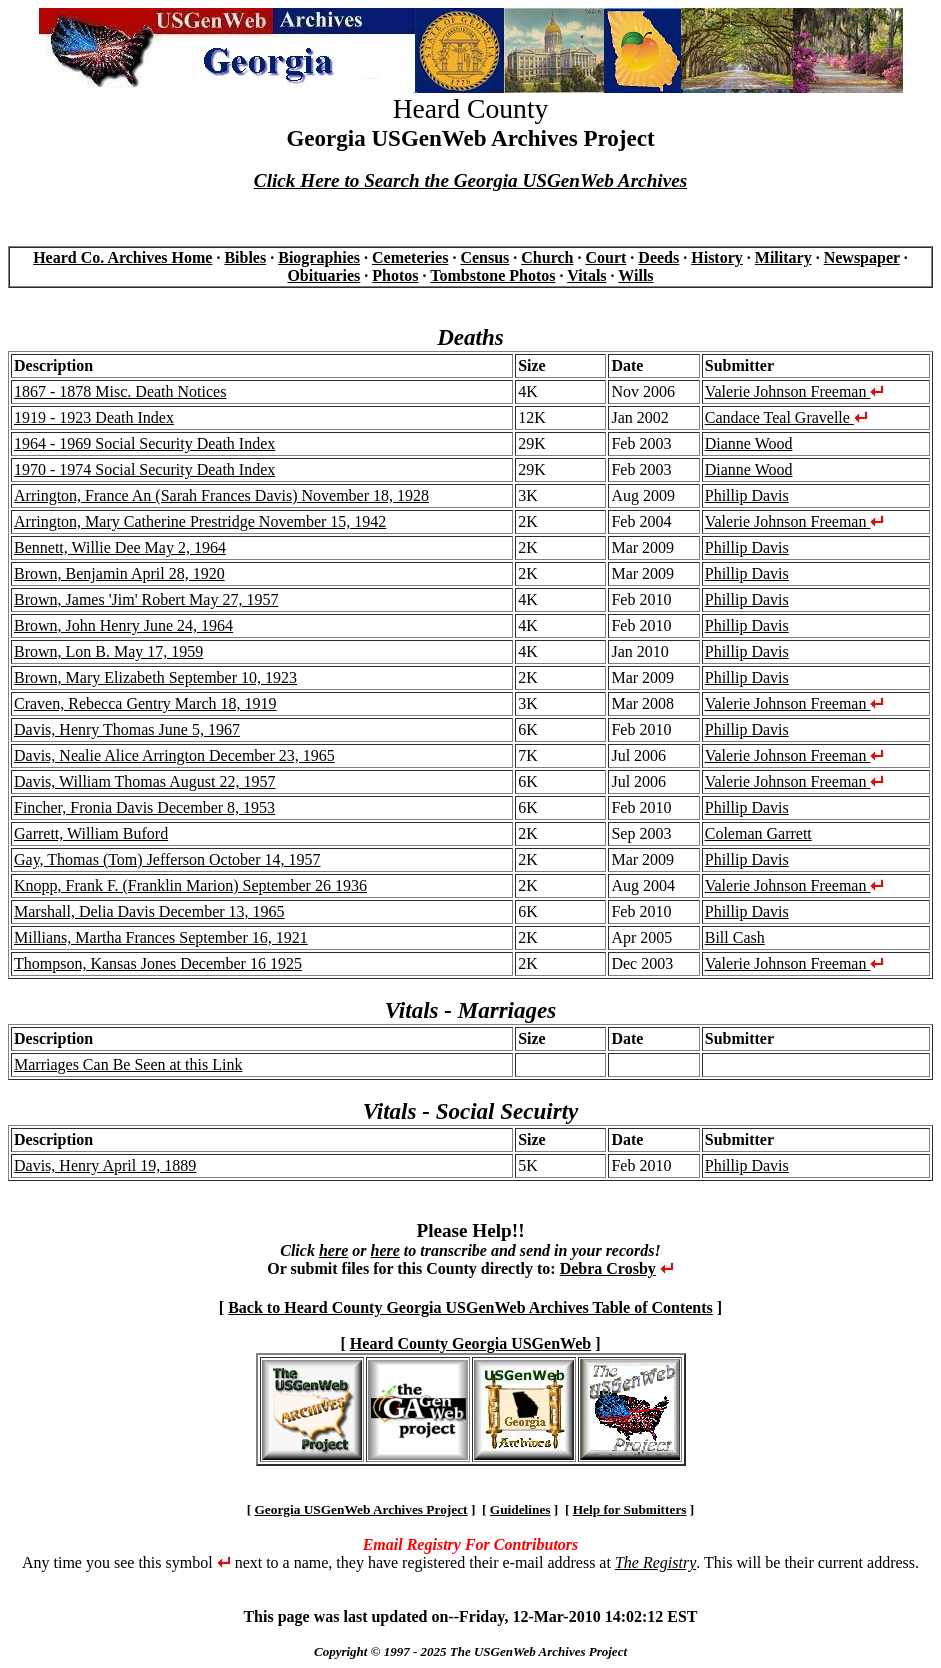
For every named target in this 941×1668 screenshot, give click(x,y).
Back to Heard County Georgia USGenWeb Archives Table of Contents (470, 1307)
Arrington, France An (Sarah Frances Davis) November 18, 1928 (221, 495)
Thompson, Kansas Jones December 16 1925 (158, 963)
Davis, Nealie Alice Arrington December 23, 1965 (174, 755)
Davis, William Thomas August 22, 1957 (144, 781)
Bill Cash (735, 937)
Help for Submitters (630, 1509)
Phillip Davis (747, 495)
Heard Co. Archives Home (122, 257)
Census (484, 257)
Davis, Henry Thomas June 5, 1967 (127, 729)
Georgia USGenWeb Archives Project (360, 1509)
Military (783, 257)
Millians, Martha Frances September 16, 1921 (161, 937)
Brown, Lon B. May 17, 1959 (108, 651)
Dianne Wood (749, 443)
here (333, 1250)
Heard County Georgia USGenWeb (470, 1343)
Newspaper (862, 257)
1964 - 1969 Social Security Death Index (144, 443)
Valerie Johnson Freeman (795, 391)
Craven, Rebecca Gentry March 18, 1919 (145, 703)
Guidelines (520, 1509)
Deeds (658, 257)
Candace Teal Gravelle (786, 417)
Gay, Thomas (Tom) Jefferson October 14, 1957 (167, 859)
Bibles (245, 257)
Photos (395, 275)
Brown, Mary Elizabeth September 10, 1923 (155, 677)
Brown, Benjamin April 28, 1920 (119, 573)
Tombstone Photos (492, 275)
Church (547, 257)
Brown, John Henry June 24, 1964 (123, 625)
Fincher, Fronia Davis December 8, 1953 (144, 807)
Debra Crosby (608, 1268)
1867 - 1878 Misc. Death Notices (120, 391)
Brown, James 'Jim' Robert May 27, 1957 (146, 599)
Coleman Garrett (758, 833)
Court (605, 257)
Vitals (586, 275)
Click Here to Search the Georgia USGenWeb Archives (470, 180)
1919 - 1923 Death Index (94, 417)
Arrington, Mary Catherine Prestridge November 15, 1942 (200, 521)
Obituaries (323, 275)
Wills (635, 275)
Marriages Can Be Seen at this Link (128, 1064)
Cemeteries (410, 257)
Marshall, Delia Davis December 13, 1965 (149, 911)
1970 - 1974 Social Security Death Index (144, 469)
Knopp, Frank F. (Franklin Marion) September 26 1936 (190, 885)
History (717, 257)
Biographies (319, 257)
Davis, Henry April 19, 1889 (105, 1165)
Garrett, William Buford (91, 833)
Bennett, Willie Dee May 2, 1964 (120, 547)
